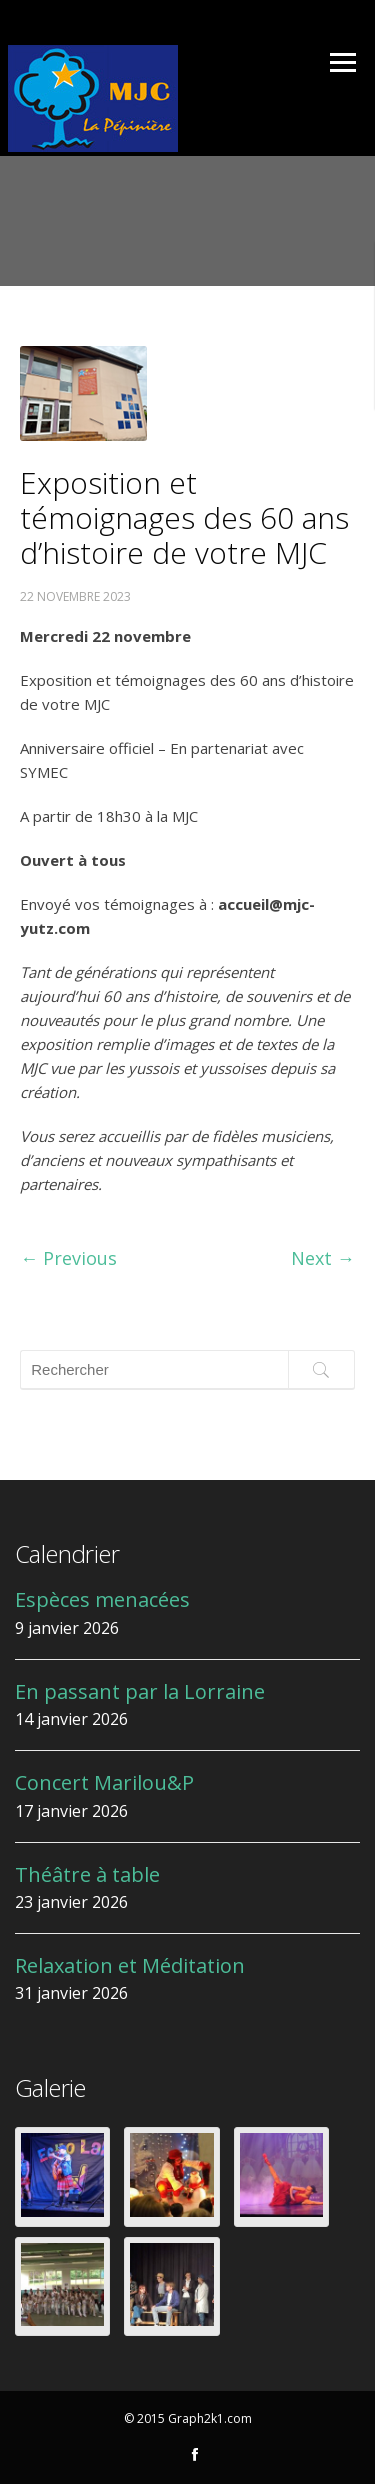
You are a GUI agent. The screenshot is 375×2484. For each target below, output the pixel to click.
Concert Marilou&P (104, 1782)
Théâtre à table (87, 1874)
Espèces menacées (102, 1599)
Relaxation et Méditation (130, 1965)
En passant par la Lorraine (140, 1691)
